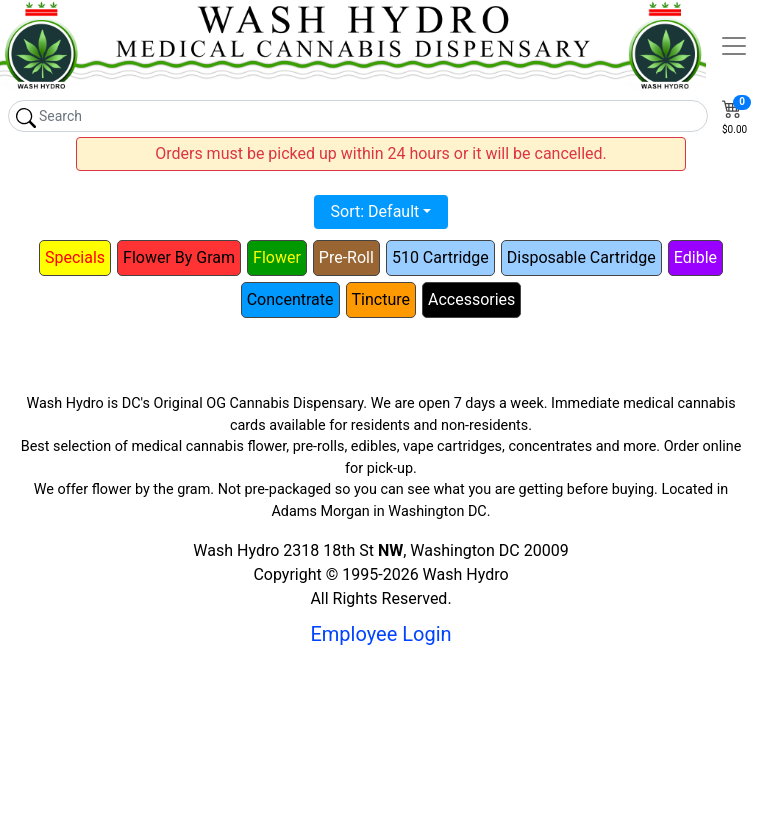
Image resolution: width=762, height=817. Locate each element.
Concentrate (290, 299)
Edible (695, 257)
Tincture (381, 299)
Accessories (471, 299)
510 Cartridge (440, 257)
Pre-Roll (346, 257)
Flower (277, 257)
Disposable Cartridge (581, 257)
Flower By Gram (179, 257)
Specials (75, 257)
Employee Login (380, 634)
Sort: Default (375, 211)
